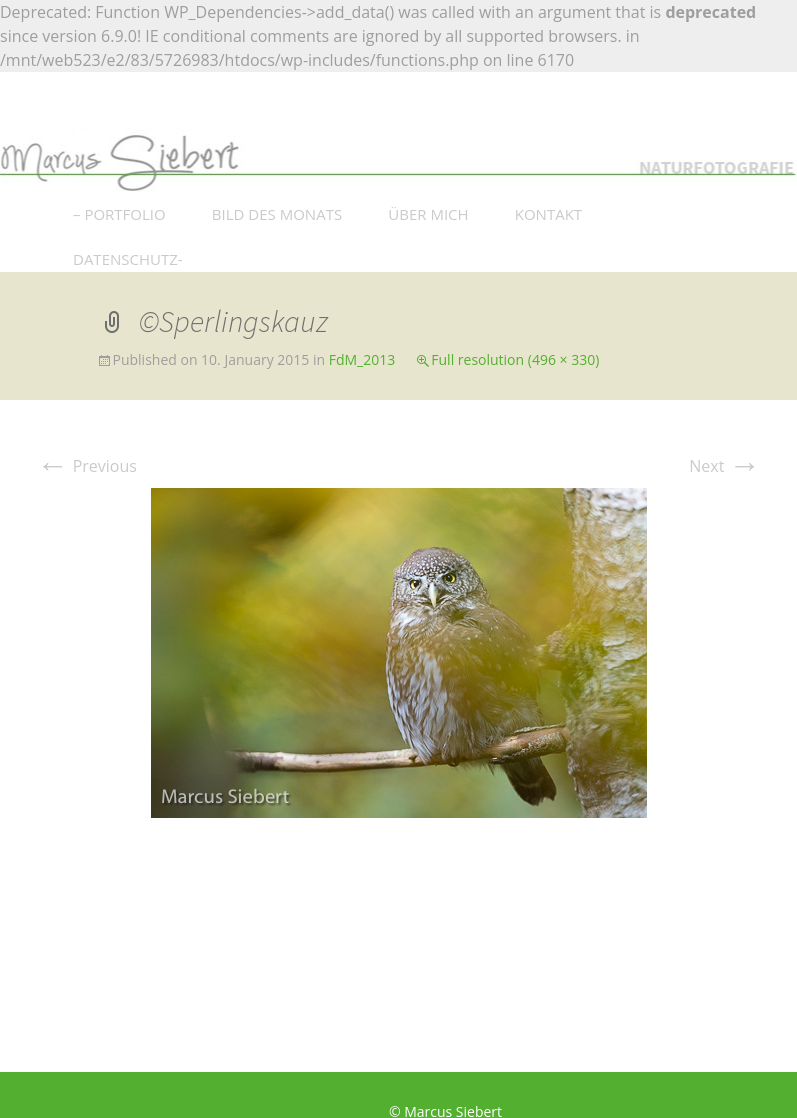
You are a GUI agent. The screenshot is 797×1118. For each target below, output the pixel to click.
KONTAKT (548, 214)
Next (724, 466)
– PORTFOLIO (119, 214)
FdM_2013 (362, 359)
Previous (87, 466)
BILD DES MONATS (277, 214)
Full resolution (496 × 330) (515, 359)
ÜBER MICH (428, 214)
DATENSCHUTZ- (128, 259)
